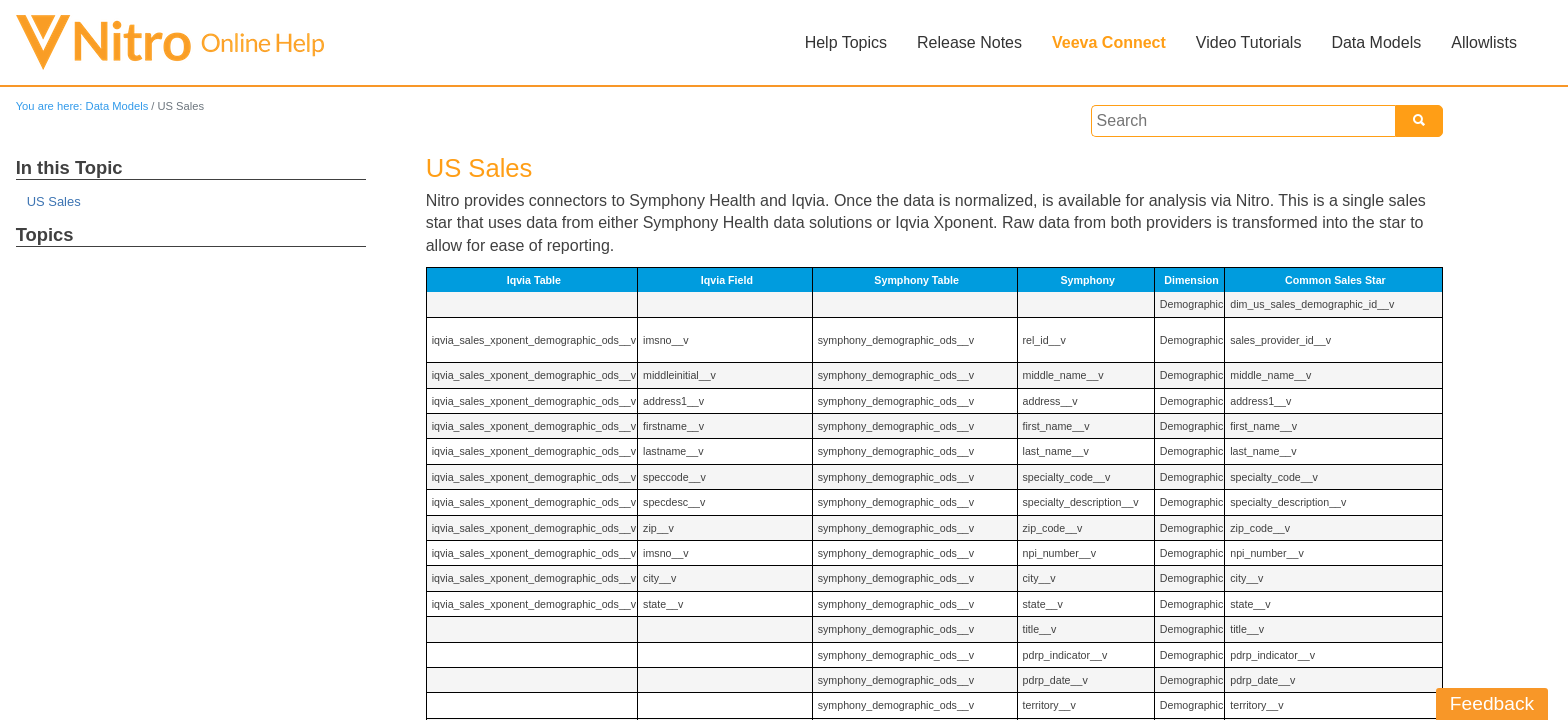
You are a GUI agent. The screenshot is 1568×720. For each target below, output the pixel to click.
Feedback (1492, 703)
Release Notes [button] (969, 42)
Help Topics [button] (846, 42)
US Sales (54, 201)
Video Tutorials (1249, 42)
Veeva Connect (1109, 42)
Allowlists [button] (1484, 42)
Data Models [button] (1376, 42)
